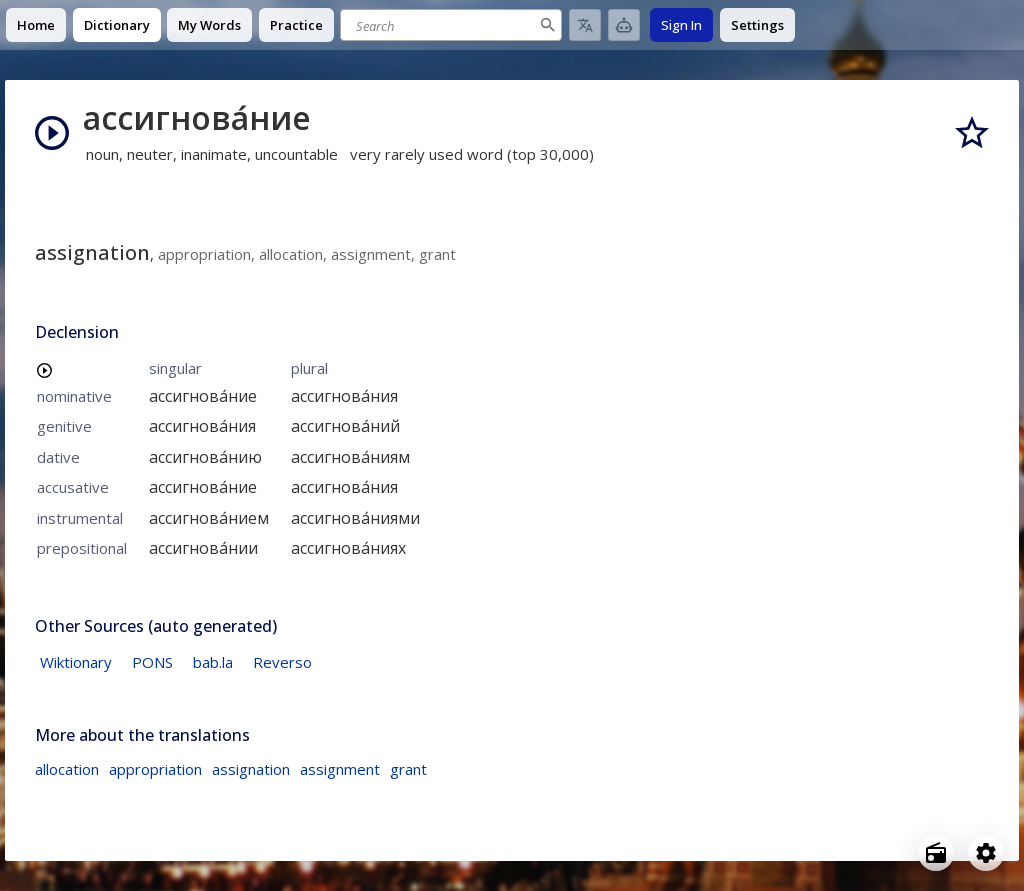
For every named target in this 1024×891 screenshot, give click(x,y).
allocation (67, 769)
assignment (340, 769)
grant (408, 769)
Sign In (681, 25)
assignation (251, 769)
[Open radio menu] (936, 853)
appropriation (155, 769)
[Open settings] (986, 853)
